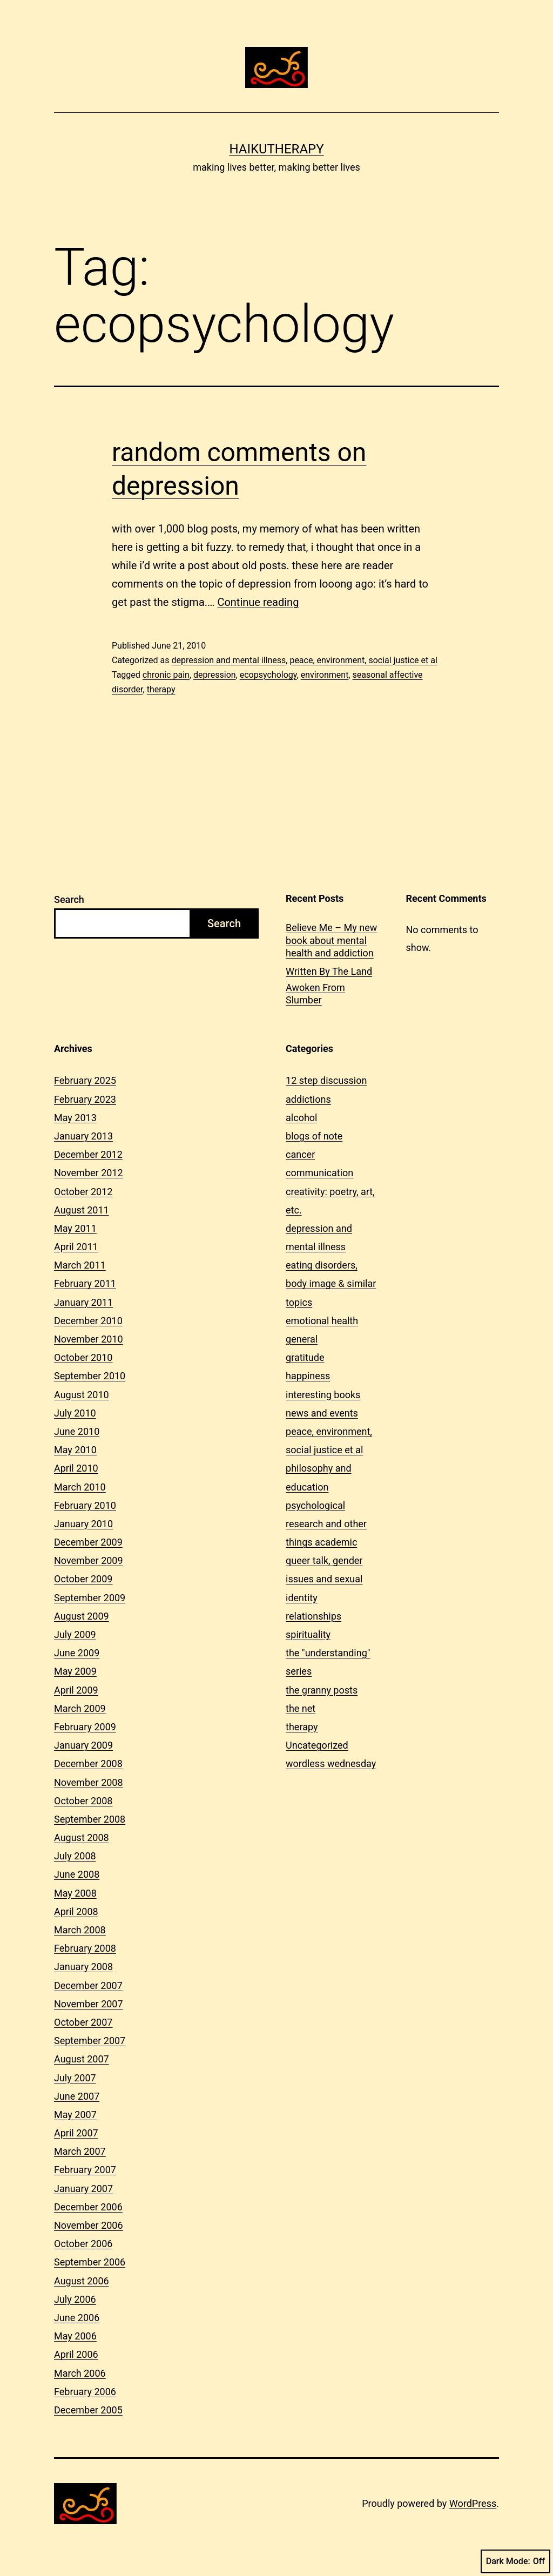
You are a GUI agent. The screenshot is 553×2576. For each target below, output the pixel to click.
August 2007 (81, 2059)
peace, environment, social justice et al (363, 660)
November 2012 (88, 1172)
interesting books (323, 1394)
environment (325, 675)
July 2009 (75, 1634)
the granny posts (322, 1690)
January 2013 (83, 1136)
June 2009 (76, 1652)
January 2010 (83, 1523)
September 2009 (89, 1597)
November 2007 (88, 2003)
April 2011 (76, 1246)
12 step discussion (326, 1080)
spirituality (308, 1634)
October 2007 (83, 2022)
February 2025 (85, 1080)
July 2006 (75, 2299)
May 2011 (75, 1228)
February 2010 (85, 1505)
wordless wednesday (331, 1763)
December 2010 (88, 1320)
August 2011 (81, 1210)
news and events (322, 1413)
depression (214, 675)
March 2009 (80, 1708)
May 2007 (75, 2114)
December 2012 (88, 1154)
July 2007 (75, 2077)
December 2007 (88, 1985)
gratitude (305, 1357)
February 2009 (85, 1726)
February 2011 (85, 1283)
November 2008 (88, 1782)
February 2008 (85, 1948)
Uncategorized (317, 1745)
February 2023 (85, 1099)
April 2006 (76, 2354)
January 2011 (83, 1302)
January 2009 (83, 1745)
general (302, 1339)
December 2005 (88, 2410)
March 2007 (80, 2151)
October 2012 (83, 1191)
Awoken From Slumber (315, 994)
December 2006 (88, 2207)
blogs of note (314, 1136)
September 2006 (89, 2262)
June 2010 (76, 1431)
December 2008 (88, 1763)
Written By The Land (329, 971)
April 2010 (76, 1468)
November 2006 (88, 2225)
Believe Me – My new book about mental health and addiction (331, 940)
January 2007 (83, 2188)
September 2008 (89, 1819)
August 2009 (81, 1616)
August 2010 (81, 1394)
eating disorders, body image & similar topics (331, 1283)
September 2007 (89, 2040)
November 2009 (88, 1560)
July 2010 (75, 1413)
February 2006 (85, 2391)
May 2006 (75, 2336)
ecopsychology (268, 675)
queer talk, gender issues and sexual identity (324, 1579)
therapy (161, 689)
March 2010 (80, 1487)
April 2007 (76, 2133)
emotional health (322, 1320)
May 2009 (75, 1671)
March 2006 (80, 2373)
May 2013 (75, 1117)
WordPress (472, 2503)
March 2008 (80, 1930)
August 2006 (81, 2281)
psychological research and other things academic (326, 1524)
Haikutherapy (276, 149)
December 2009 (88, 1542)
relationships (313, 1616)
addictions (308, 1099)
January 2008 (83, 1966)
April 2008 (76, 1911)
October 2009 (83, 1578)
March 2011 (80, 1265)
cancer (300, 1154)
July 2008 (75, 1856)
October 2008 (83, 1800)
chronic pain (166, 675)
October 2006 (83, 2243)
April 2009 (76, 1690)
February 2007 (85, 2169)
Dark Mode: (515, 2561)
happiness (308, 1375)
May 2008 (75, 1893)
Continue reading (258, 602)
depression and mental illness (228, 660)
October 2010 (83, 1357)
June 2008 (76, 1874)
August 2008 (81, 1837)
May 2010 (75, 1449)
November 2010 (88, 1339)
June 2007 (76, 2096)
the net (300, 1708)
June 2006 (76, 2317)
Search (69, 899)
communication (319, 1172)
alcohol (301, 1117)
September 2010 (89, 1375)
